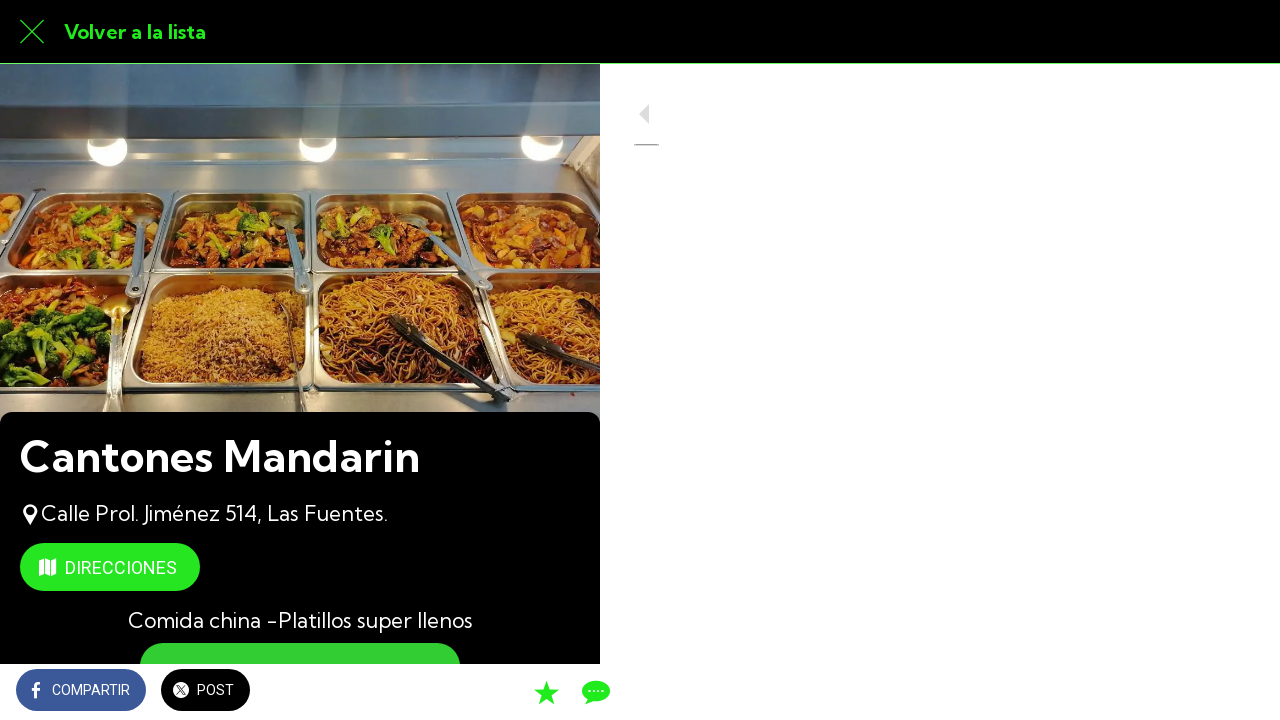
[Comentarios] (560, 692)
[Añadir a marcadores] (512, 692)
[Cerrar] (32, 32)
